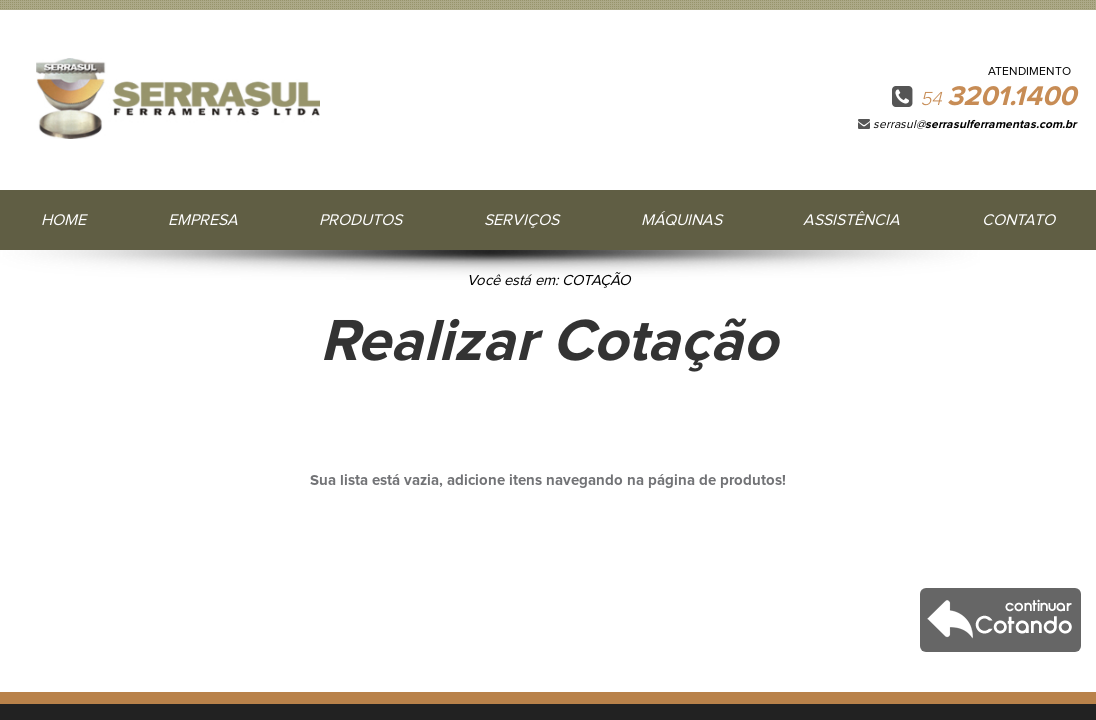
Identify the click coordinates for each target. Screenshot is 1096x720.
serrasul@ (974, 125)
